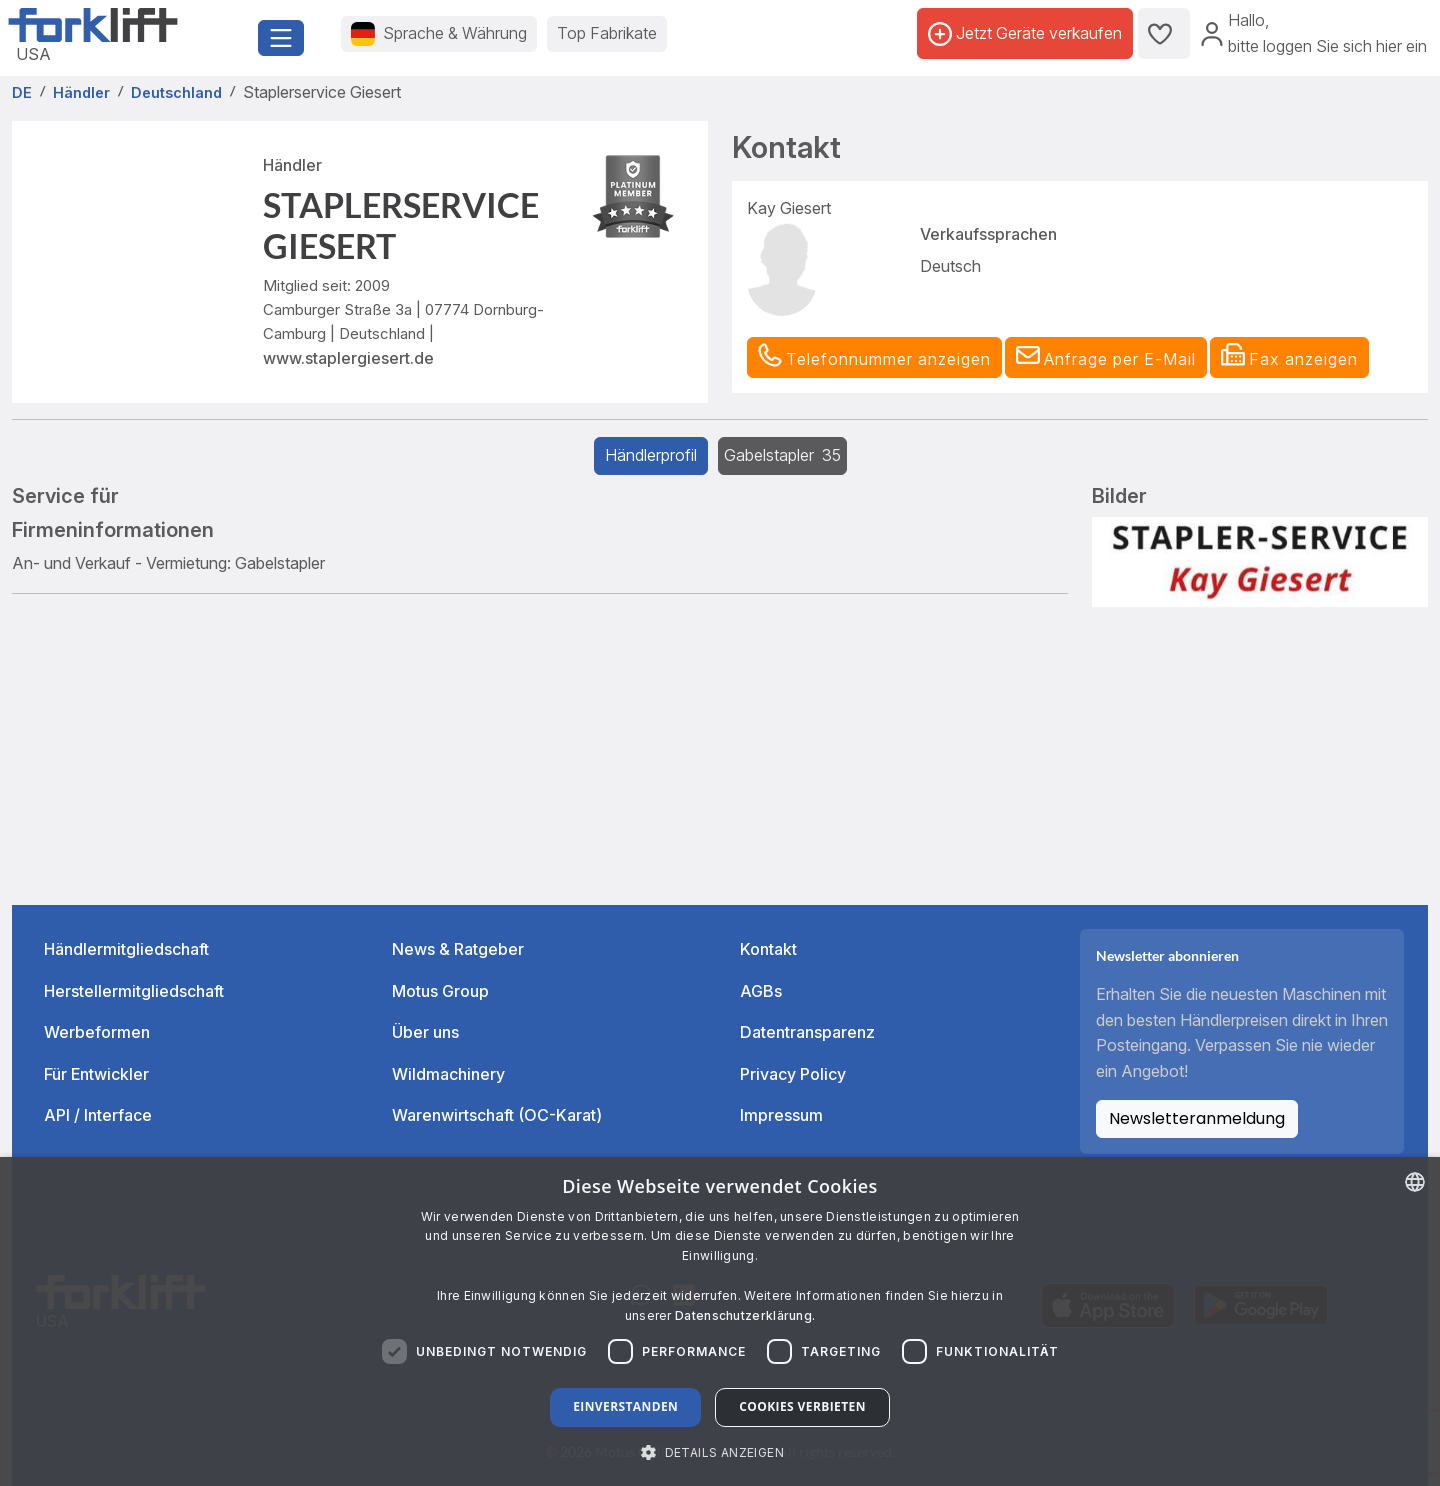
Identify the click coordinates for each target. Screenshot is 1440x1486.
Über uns (425, 1032)
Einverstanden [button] (625, 1406)
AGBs (761, 991)
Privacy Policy (793, 1074)
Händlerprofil (651, 455)
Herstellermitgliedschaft (134, 991)
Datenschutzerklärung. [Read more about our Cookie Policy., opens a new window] (745, 1315)
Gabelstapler (782, 455)
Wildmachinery (448, 1074)
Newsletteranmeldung (1197, 1118)
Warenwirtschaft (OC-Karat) (497, 1115)
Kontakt (768, 949)
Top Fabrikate (607, 33)
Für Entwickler (96, 1074)
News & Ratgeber (458, 949)
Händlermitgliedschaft (126, 949)
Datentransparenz (807, 1032)
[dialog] (720, 1321)
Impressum (781, 1115)
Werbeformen (97, 1032)
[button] (1106, 358)
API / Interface (98, 1115)
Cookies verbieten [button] (802, 1406)
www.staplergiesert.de (348, 358)
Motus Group (440, 991)
